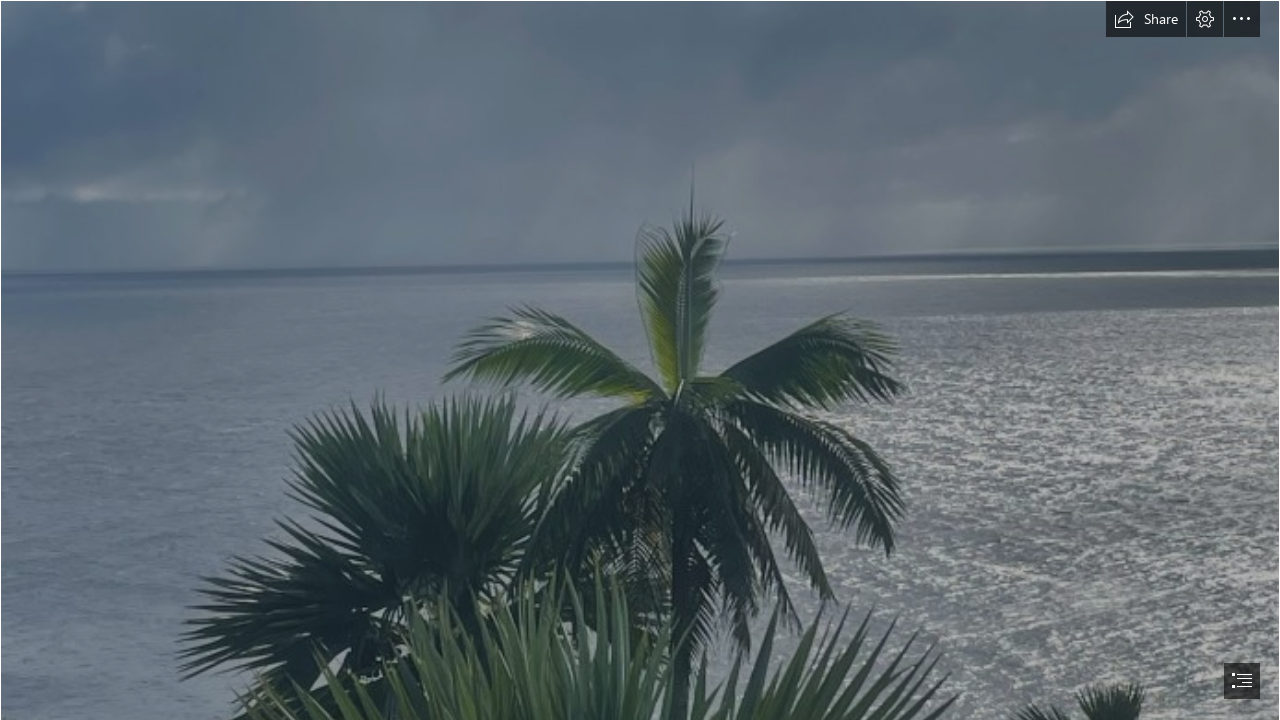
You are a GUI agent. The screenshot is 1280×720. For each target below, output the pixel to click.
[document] (640, 360)
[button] (1146, 19)
